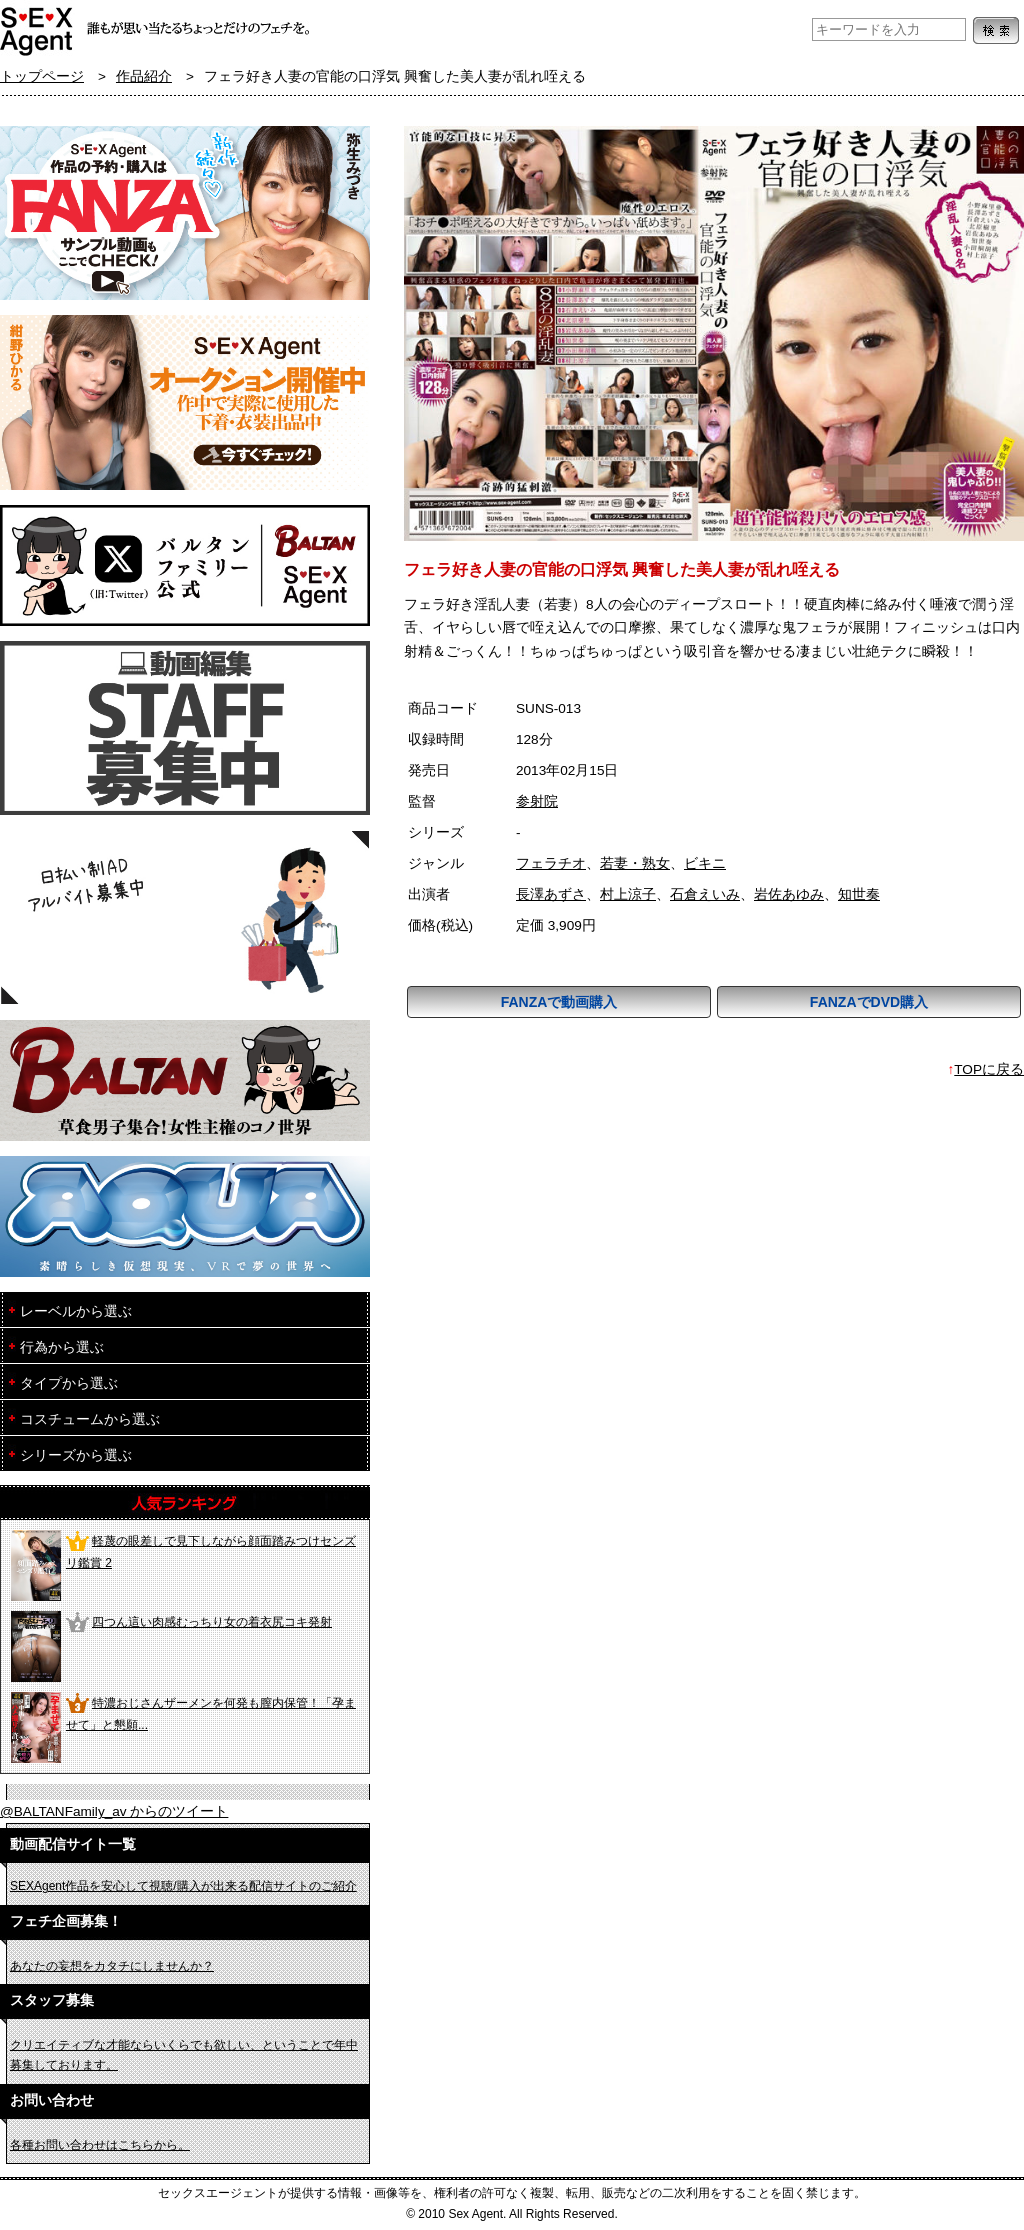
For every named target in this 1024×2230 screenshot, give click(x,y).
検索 (996, 30)
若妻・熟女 (635, 863)
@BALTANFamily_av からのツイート (114, 1811)
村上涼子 (628, 894)
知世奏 (859, 894)
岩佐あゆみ (789, 894)
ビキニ (705, 863)
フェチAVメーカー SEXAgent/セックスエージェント (37, 30)
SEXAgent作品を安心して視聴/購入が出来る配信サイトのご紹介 (183, 1886)
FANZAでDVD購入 (869, 1002)
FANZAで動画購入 (559, 1002)
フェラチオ (551, 863)
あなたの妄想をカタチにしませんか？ (112, 1966)
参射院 (537, 801)
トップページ (42, 76)
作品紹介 (144, 76)
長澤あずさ (551, 894)
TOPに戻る (989, 1069)
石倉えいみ (705, 894)
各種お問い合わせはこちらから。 (100, 2145)
